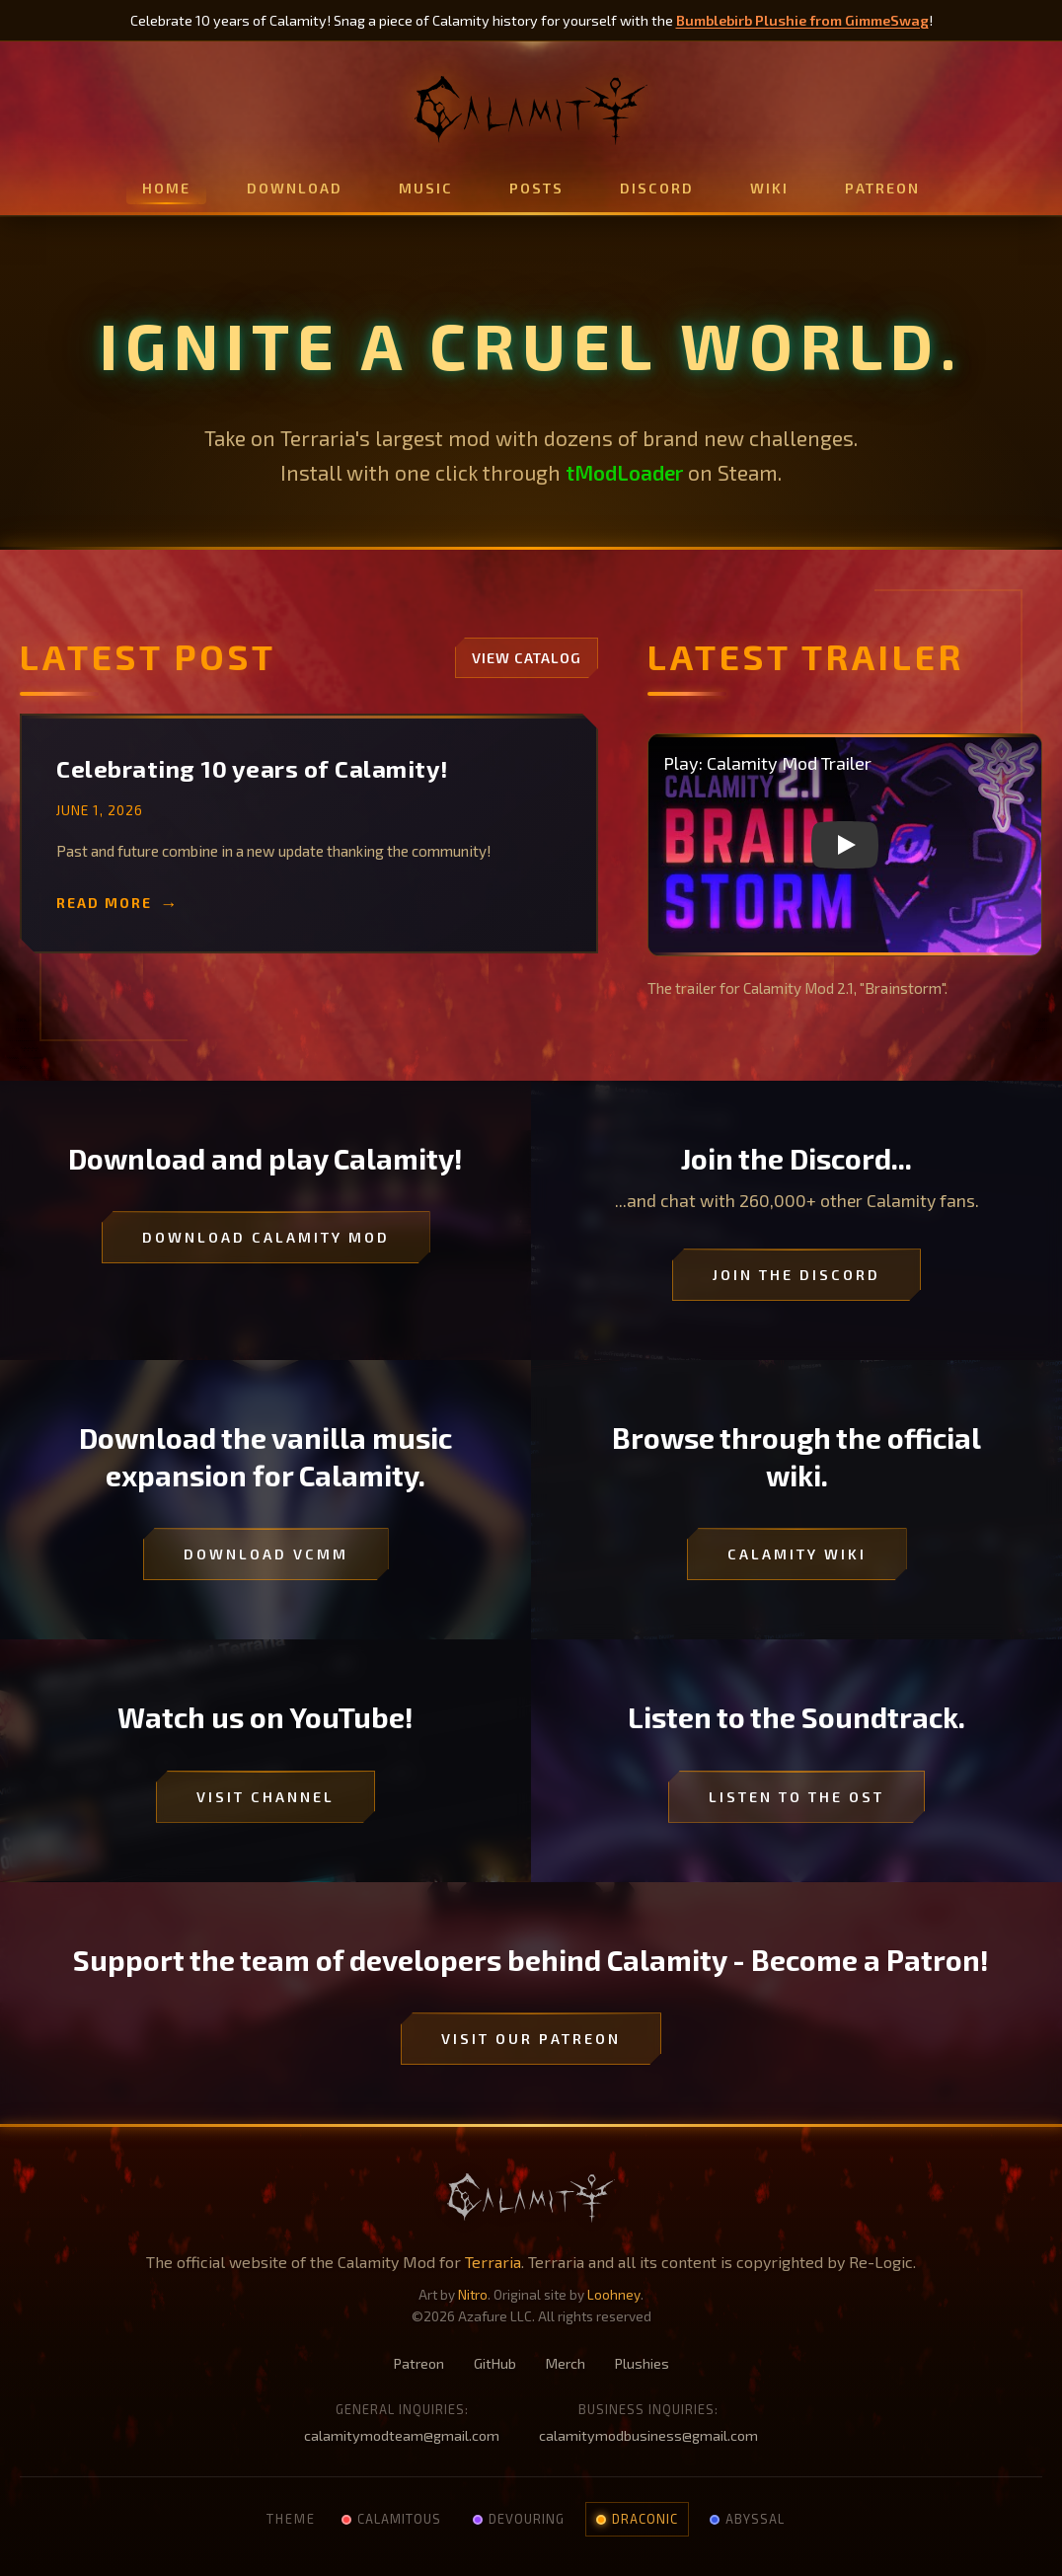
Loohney (614, 2294)
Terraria (493, 2261)
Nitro (473, 2294)
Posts (536, 188)
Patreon (882, 188)
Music (426, 188)
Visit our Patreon (531, 2038)
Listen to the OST (796, 1796)
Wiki (769, 188)
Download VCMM (266, 1554)
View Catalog (526, 657)
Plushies (642, 2363)
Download (294, 188)
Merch (565, 2363)
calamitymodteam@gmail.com (401, 2435)
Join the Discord (796, 1274)
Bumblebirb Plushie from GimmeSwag (802, 20)
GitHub (495, 2363)
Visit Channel (265, 1796)
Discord (657, 188)
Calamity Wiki (797, 1554)
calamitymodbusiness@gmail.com (648, 2435)
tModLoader (624, 472)
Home (166, 188)
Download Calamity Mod (266, 1237)
